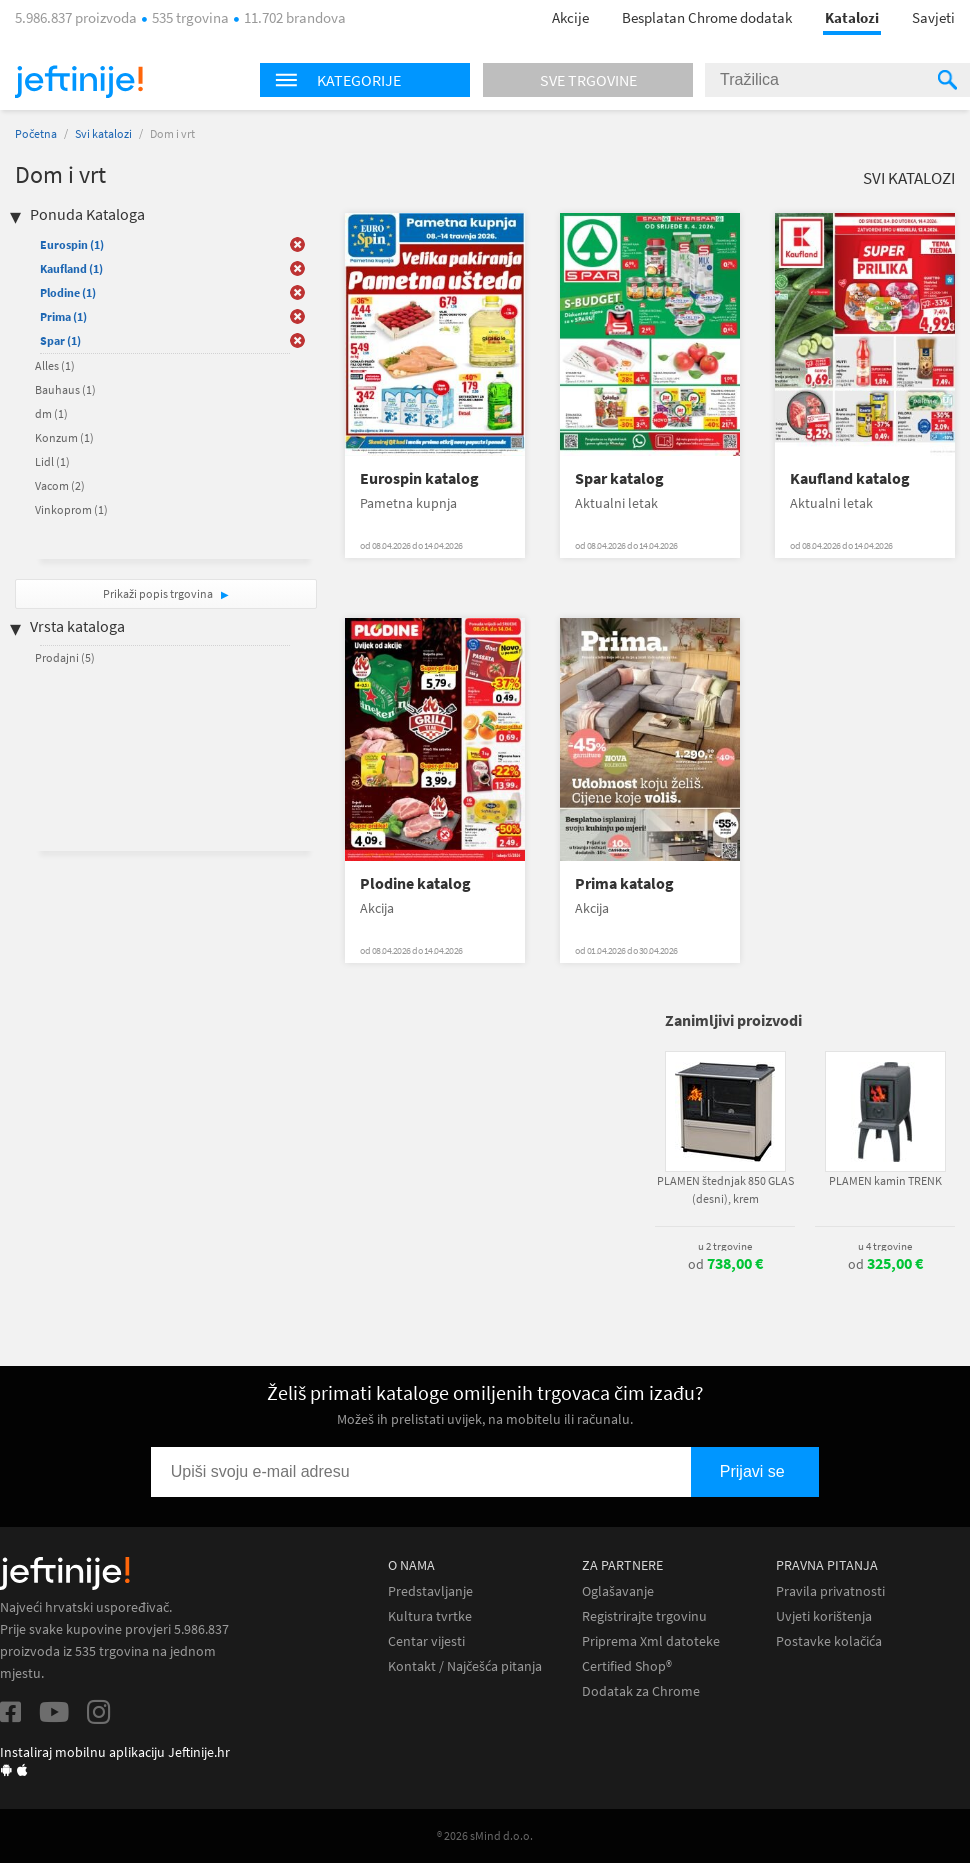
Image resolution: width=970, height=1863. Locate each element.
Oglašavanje (618, 1591)
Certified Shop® (627, 1666)
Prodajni (65, 657)
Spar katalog (619, 478)
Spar (60, 340)
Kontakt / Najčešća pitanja (465, 1666)
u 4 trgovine (885, 1246)
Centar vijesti (426, 1641)
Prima (63, 316)
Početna (36, 133)
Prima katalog (624, 883)
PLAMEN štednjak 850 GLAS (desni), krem (725, 1189)
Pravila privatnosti (830, 1591)
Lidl (52, 461)
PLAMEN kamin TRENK (885, 1180)
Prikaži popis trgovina (159, 593)
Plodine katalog (415, 883)
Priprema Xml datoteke (651, 1641)
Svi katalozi (103, 133)
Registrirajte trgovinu (644, 1616)
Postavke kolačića (829, 1641)
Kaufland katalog (850, 478)
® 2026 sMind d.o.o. (485, 1835)
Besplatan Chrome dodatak (707, 17)
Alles (55, 365)
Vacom (60, 485)
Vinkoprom (71, 509)
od (725, 1264)
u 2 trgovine (725, 1246)
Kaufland (71, 268)
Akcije (570, 17)
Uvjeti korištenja (824, 1616)
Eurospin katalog (419, 478)
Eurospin (72, 244)
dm (51, 413)
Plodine (68, 292)
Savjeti (933, 17)
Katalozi (852, 17)
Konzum (64, 437)
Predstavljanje (430, 1591)
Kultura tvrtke (430, 1616)
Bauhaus (65, 389)
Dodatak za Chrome (641, 1691)
